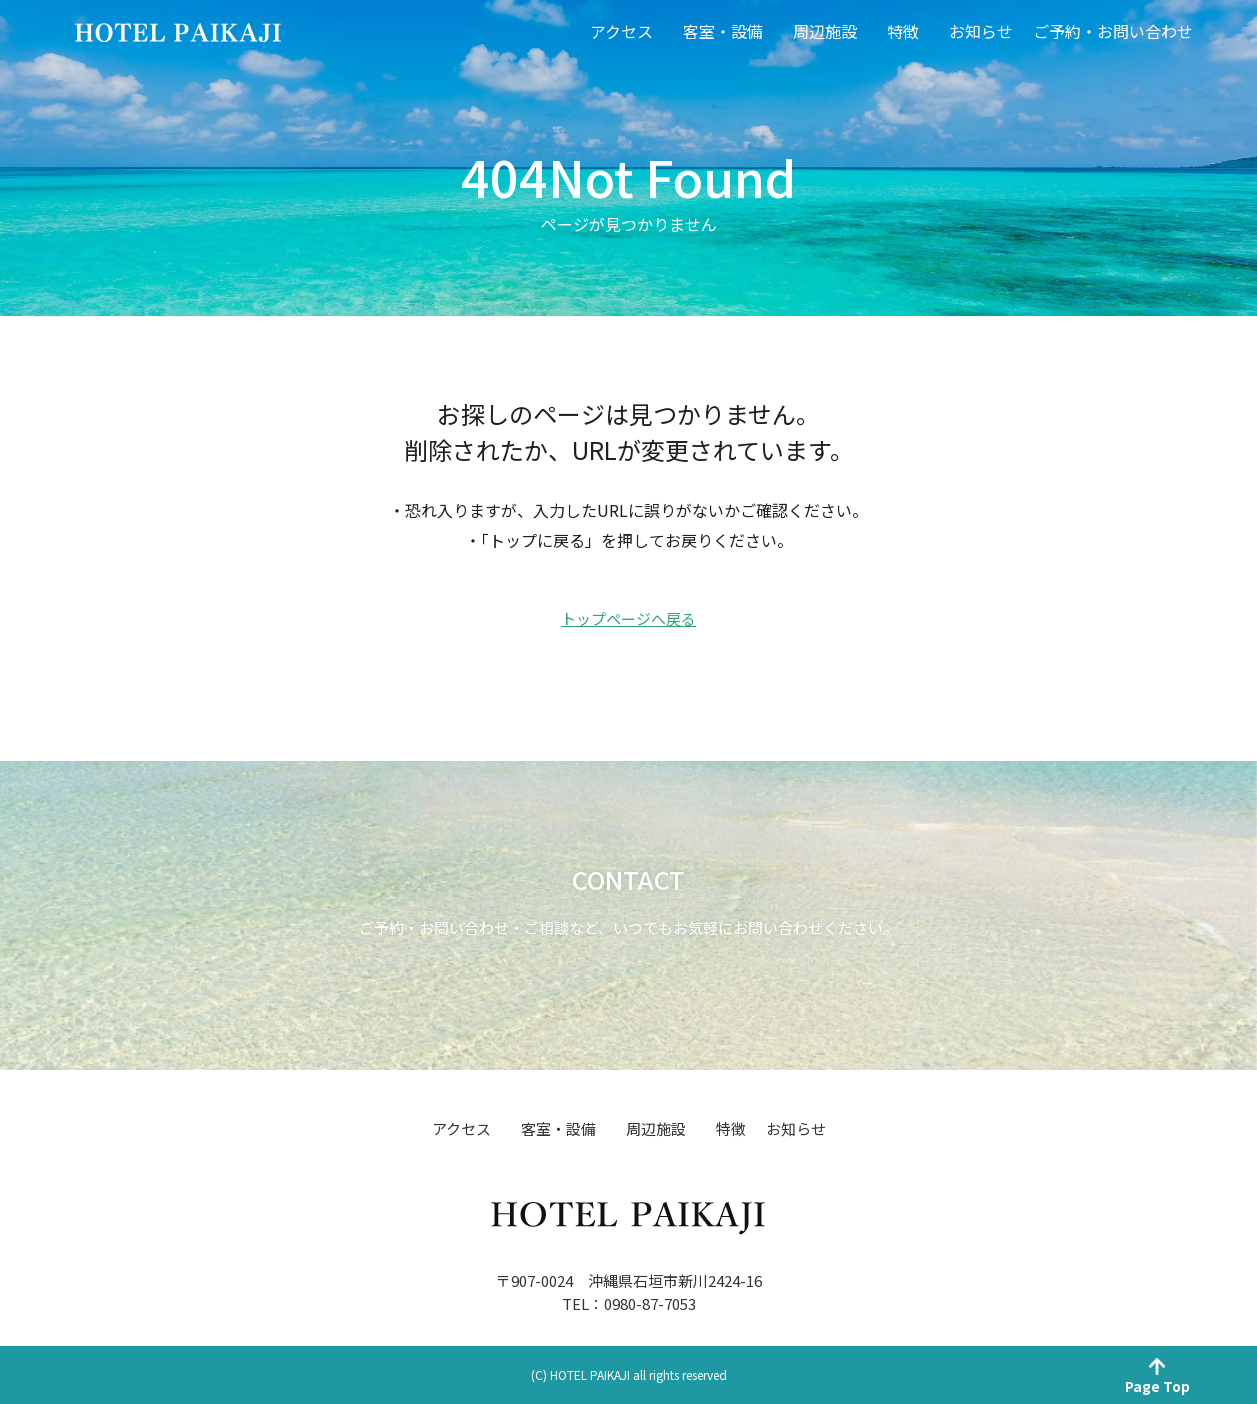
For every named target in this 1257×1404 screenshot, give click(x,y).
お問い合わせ (629, 942)
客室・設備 (723, 31)
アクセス (621, 31)
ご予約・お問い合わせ (1113, 31)
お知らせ (981, 31)
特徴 (903, 31)
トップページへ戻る (628, 619)
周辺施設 (825, 31)
